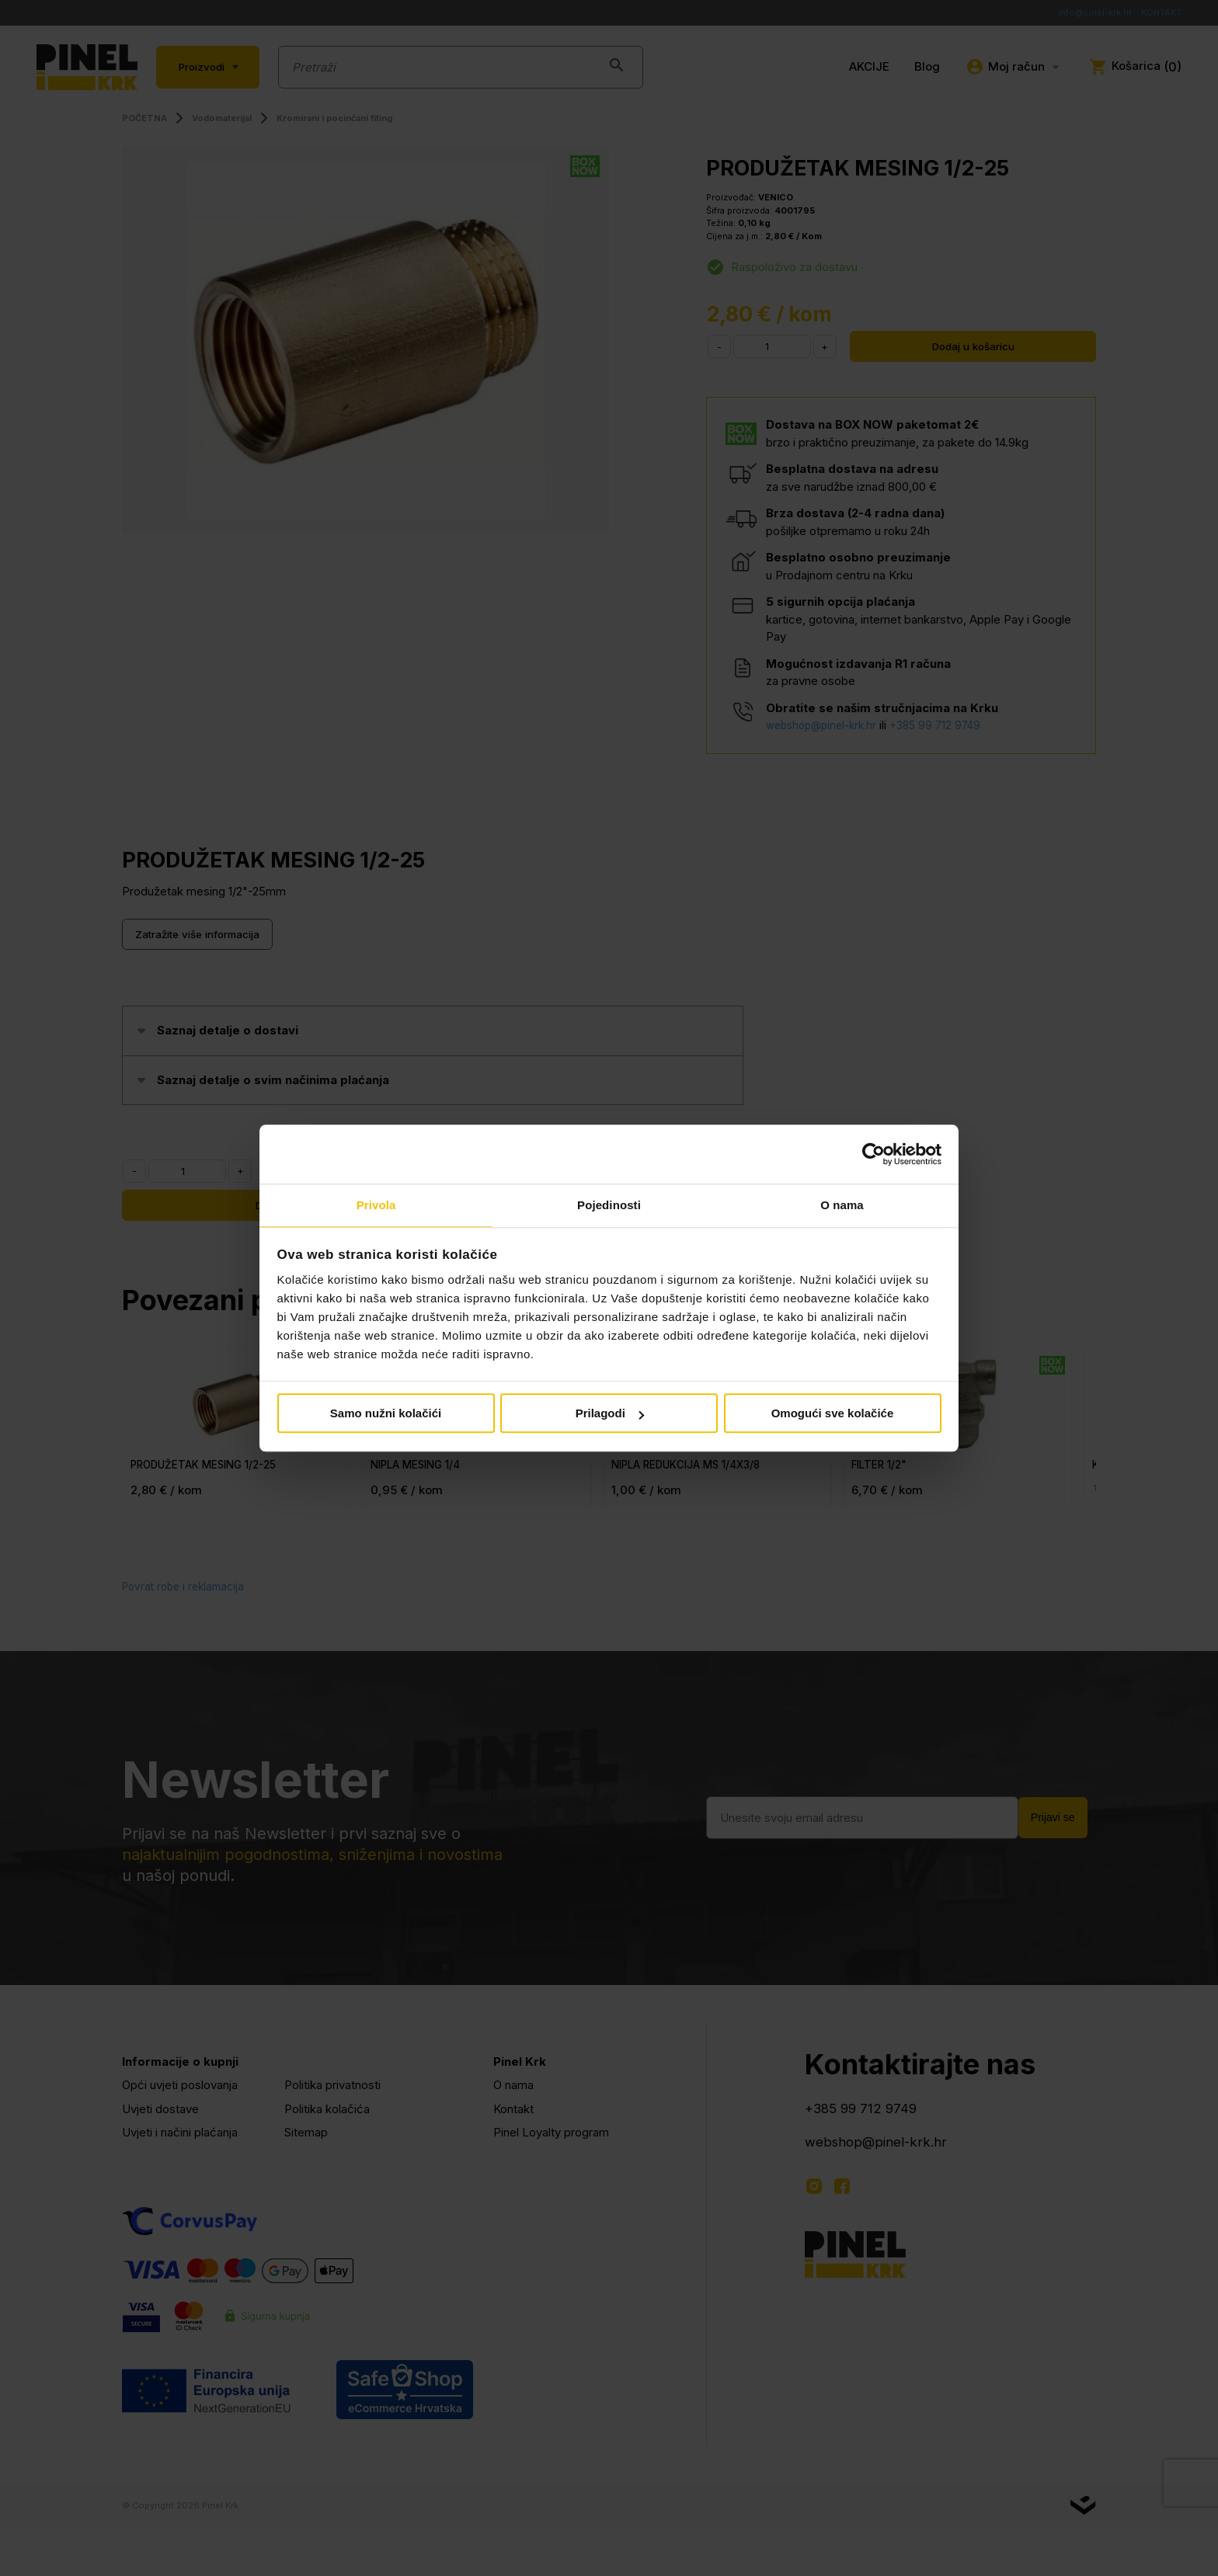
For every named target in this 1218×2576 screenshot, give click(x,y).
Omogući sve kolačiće (832, 1414)
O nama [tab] (842, 1205)
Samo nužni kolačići (385, 1414)
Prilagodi (610, 1414)
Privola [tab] (376, 1205)
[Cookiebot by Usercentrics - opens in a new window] (873, 1153)
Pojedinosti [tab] (609, 1205)
